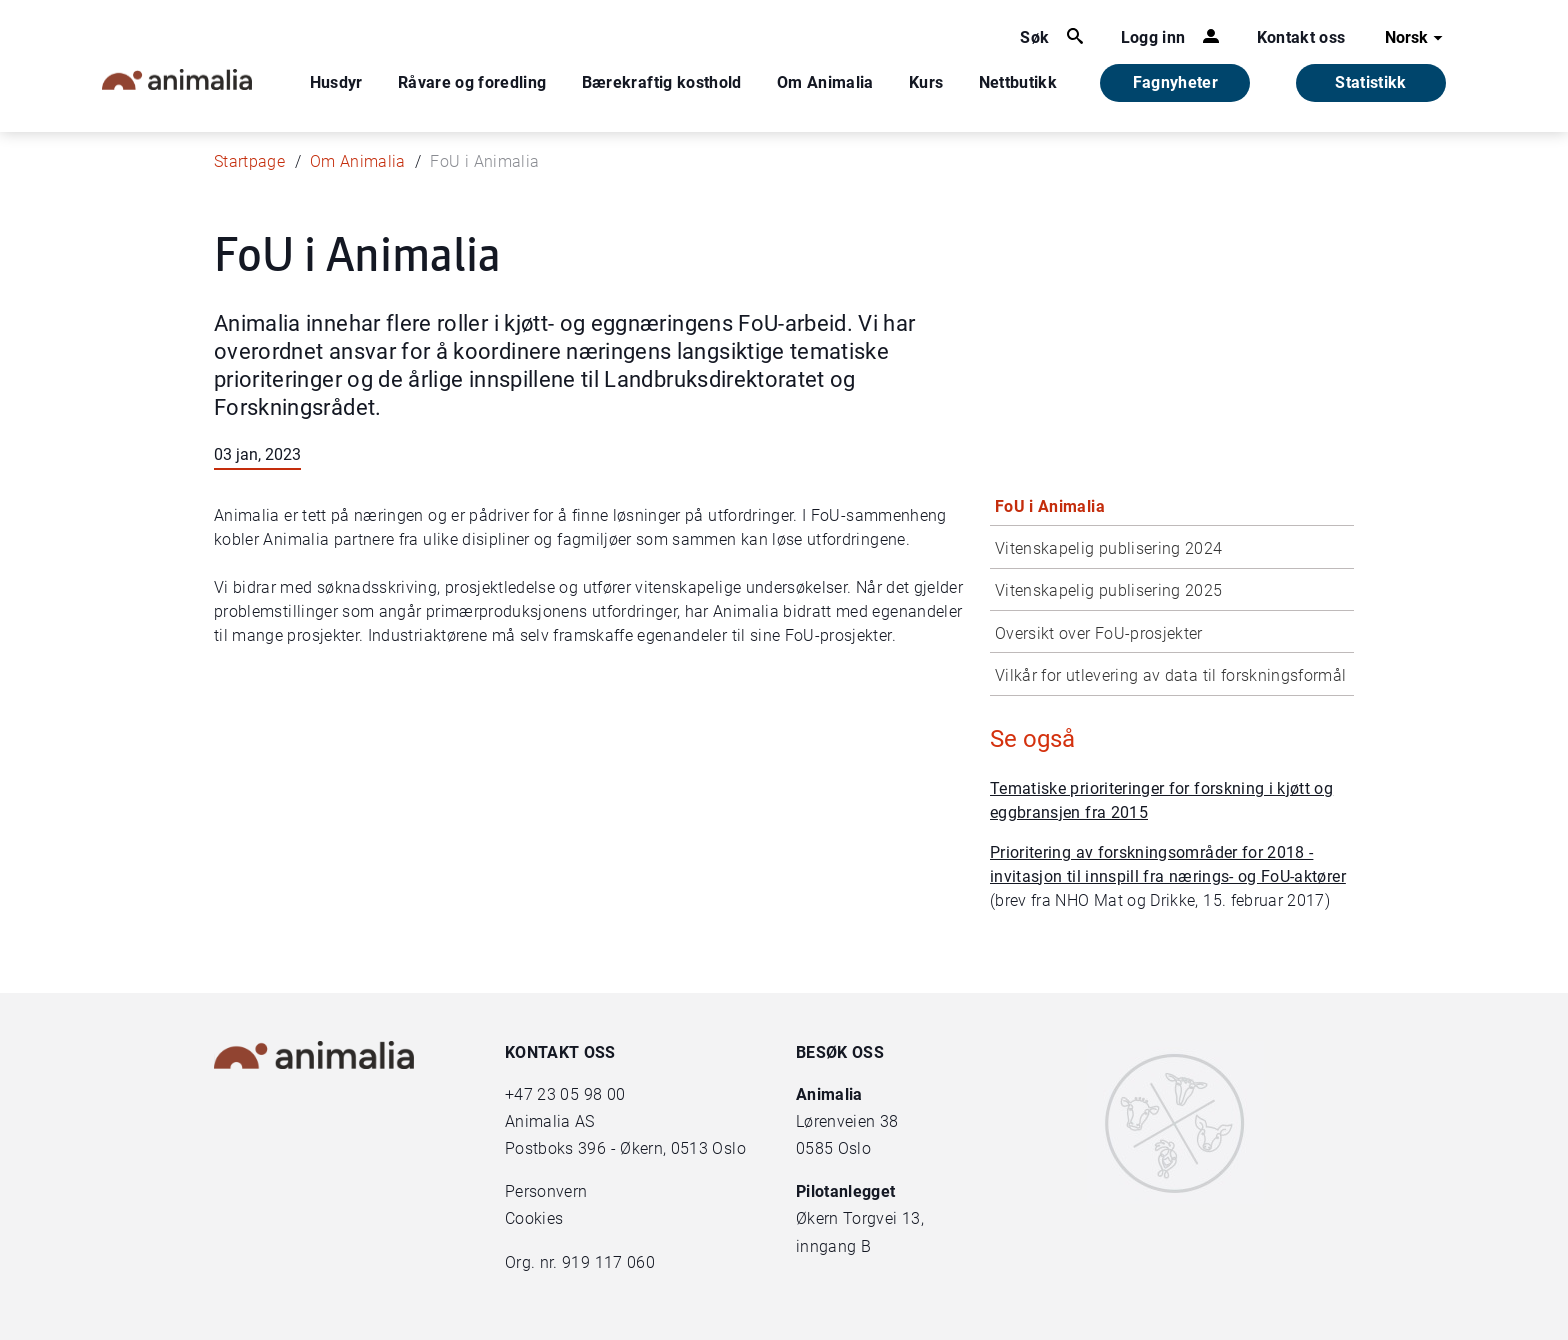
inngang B (833, 1246)
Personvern (546, 1191)
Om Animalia (825, 82)
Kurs (926, 82)
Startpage (249, 161)
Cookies (534, 1218)
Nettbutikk (1018, 82)
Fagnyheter (1176, 82)
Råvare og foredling (472, 82)
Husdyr (336, 82)
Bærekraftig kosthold (662, 82)
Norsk (1416, 38)
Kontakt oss (1301, 37)
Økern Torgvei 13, (862, 1218)
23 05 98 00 (581, 1094)
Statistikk (1371, 82)
